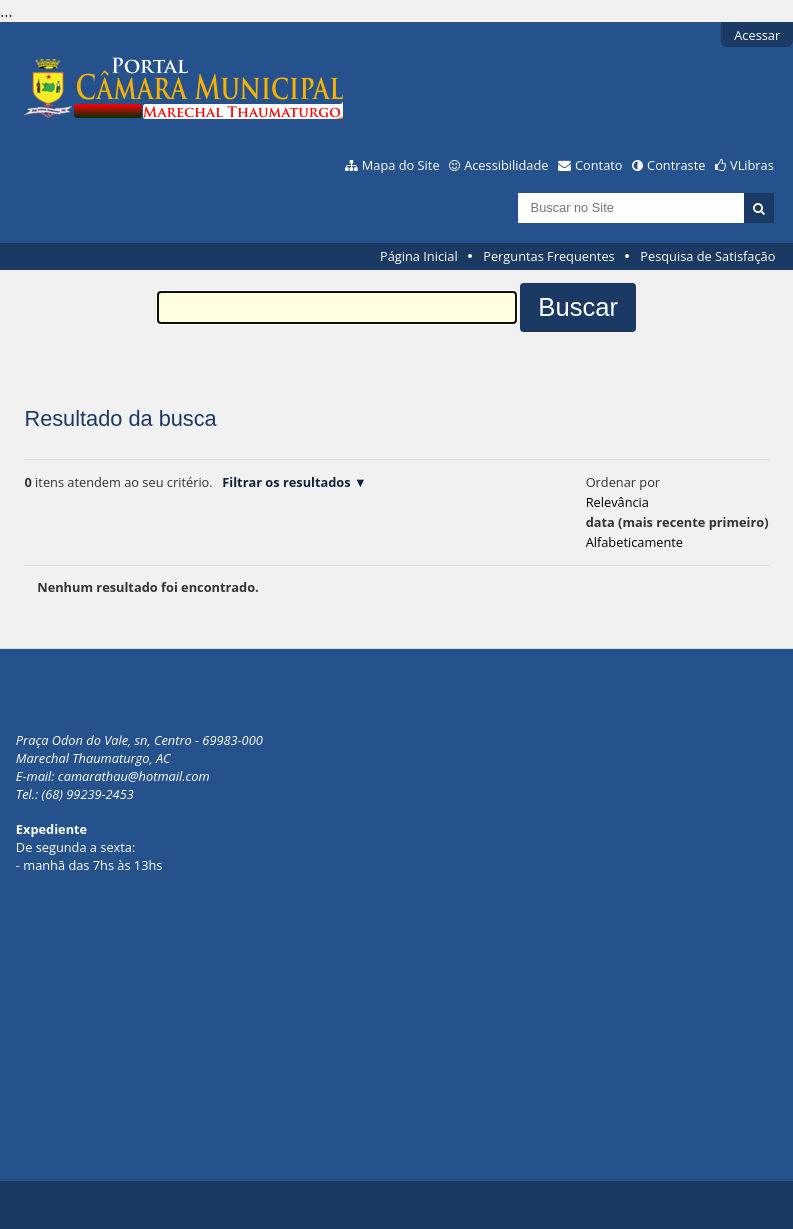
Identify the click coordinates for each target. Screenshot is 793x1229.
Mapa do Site (401, 165)
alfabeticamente (634, 542)
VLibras (752, 165)
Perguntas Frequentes (548, 256)
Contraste (676, 165)
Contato (599, 165)
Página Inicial (419, 256)
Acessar (757, 35)
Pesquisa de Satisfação (707, 256)
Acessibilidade (506, 165)
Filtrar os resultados (286, 482)
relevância (617, 502)
